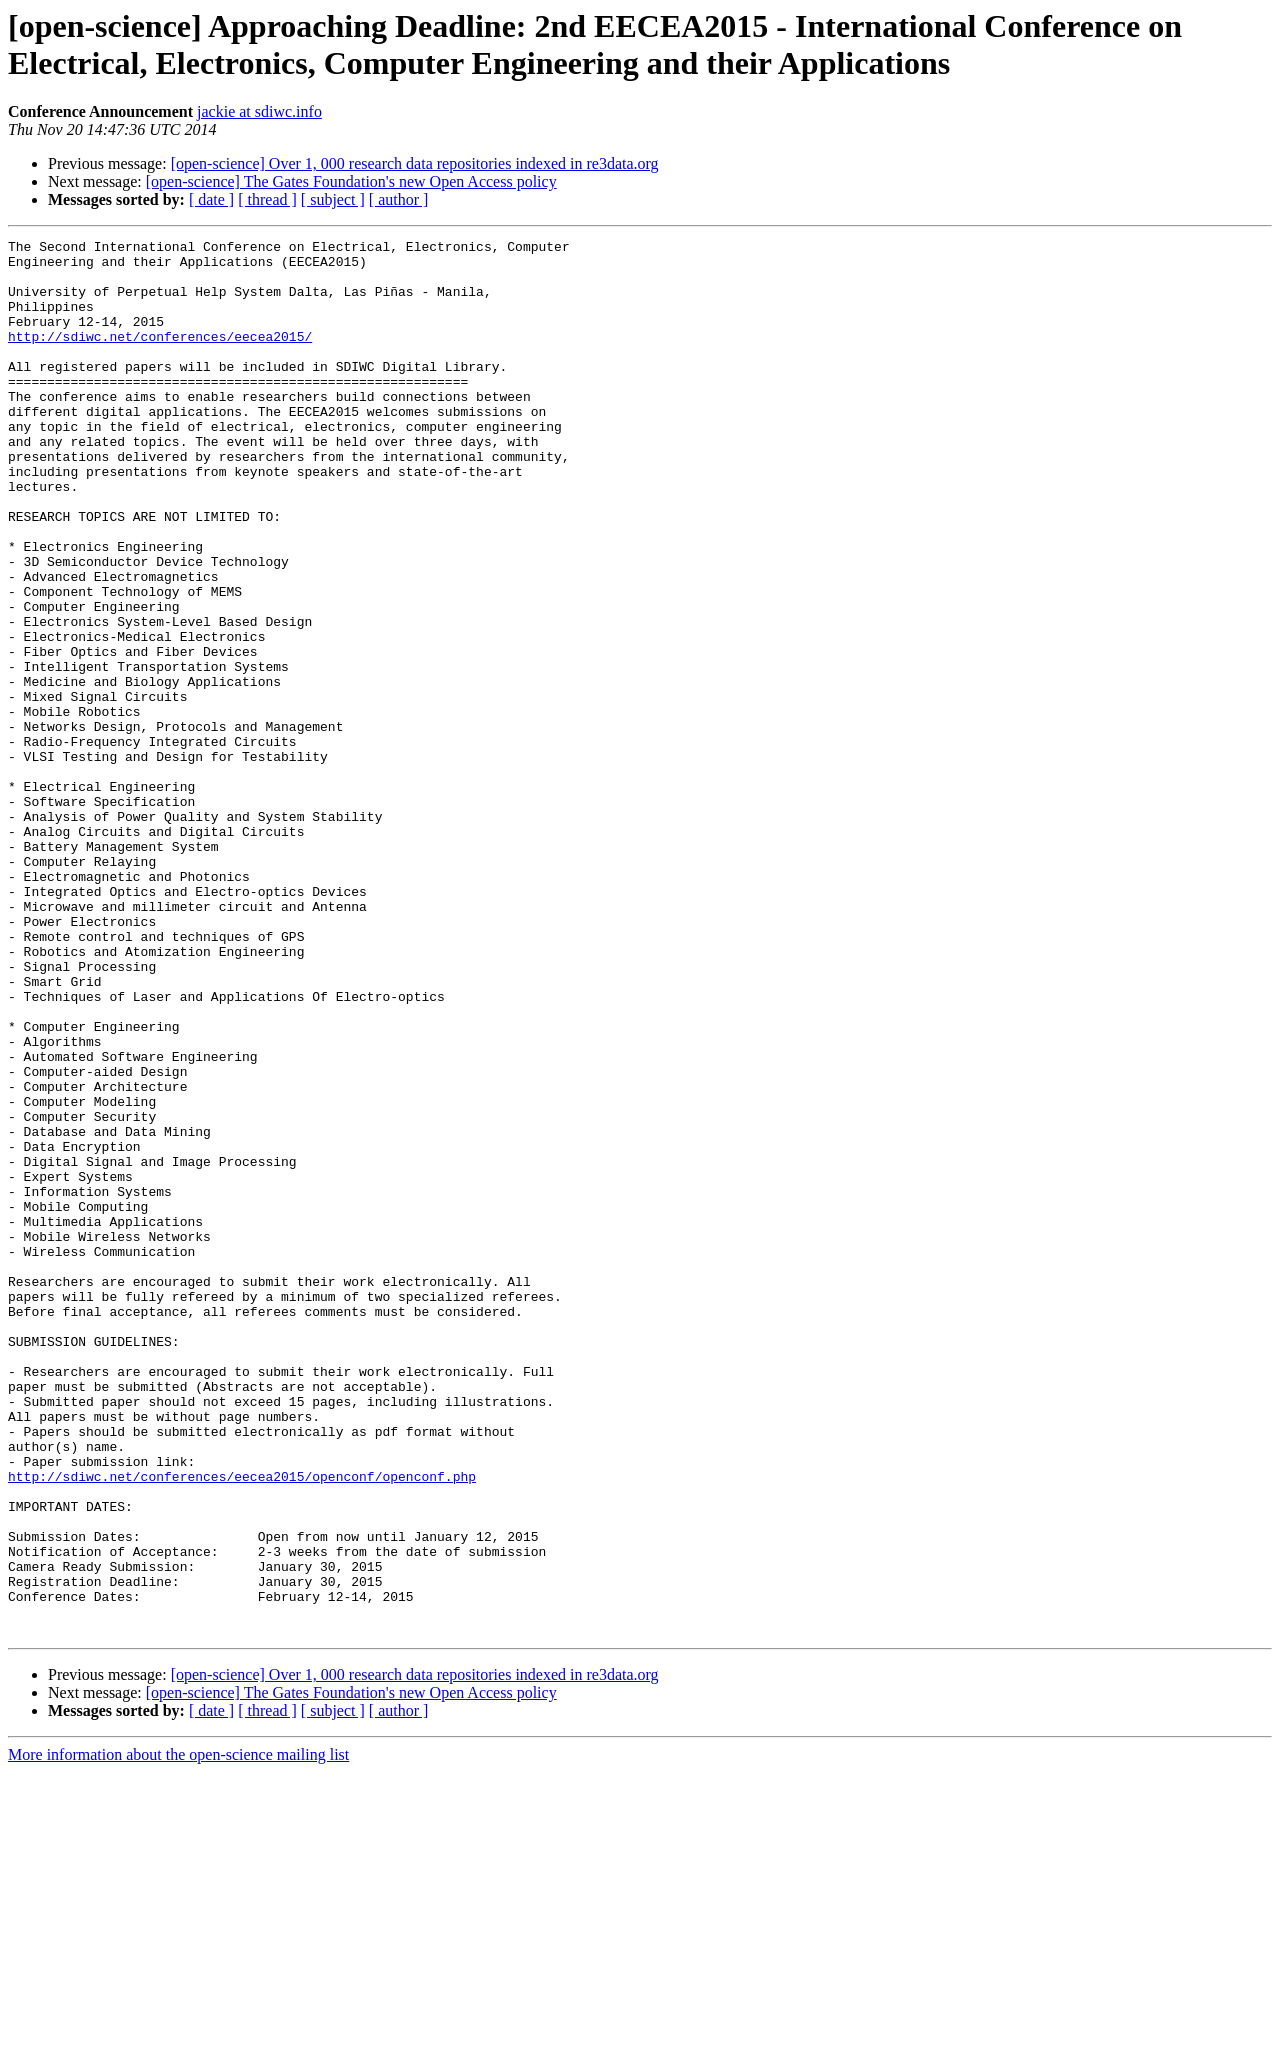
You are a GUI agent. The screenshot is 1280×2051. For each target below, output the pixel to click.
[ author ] (399, 199)
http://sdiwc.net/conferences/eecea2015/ (160, 357)
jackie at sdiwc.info (259, 111)
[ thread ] (267, 199)
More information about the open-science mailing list (178, 2033)
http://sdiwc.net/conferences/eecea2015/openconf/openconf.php (242, 1725)
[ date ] (211, 199)
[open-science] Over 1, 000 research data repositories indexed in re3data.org (415, 163)
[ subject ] (333, 199)
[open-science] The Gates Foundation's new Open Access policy (351, 181)
